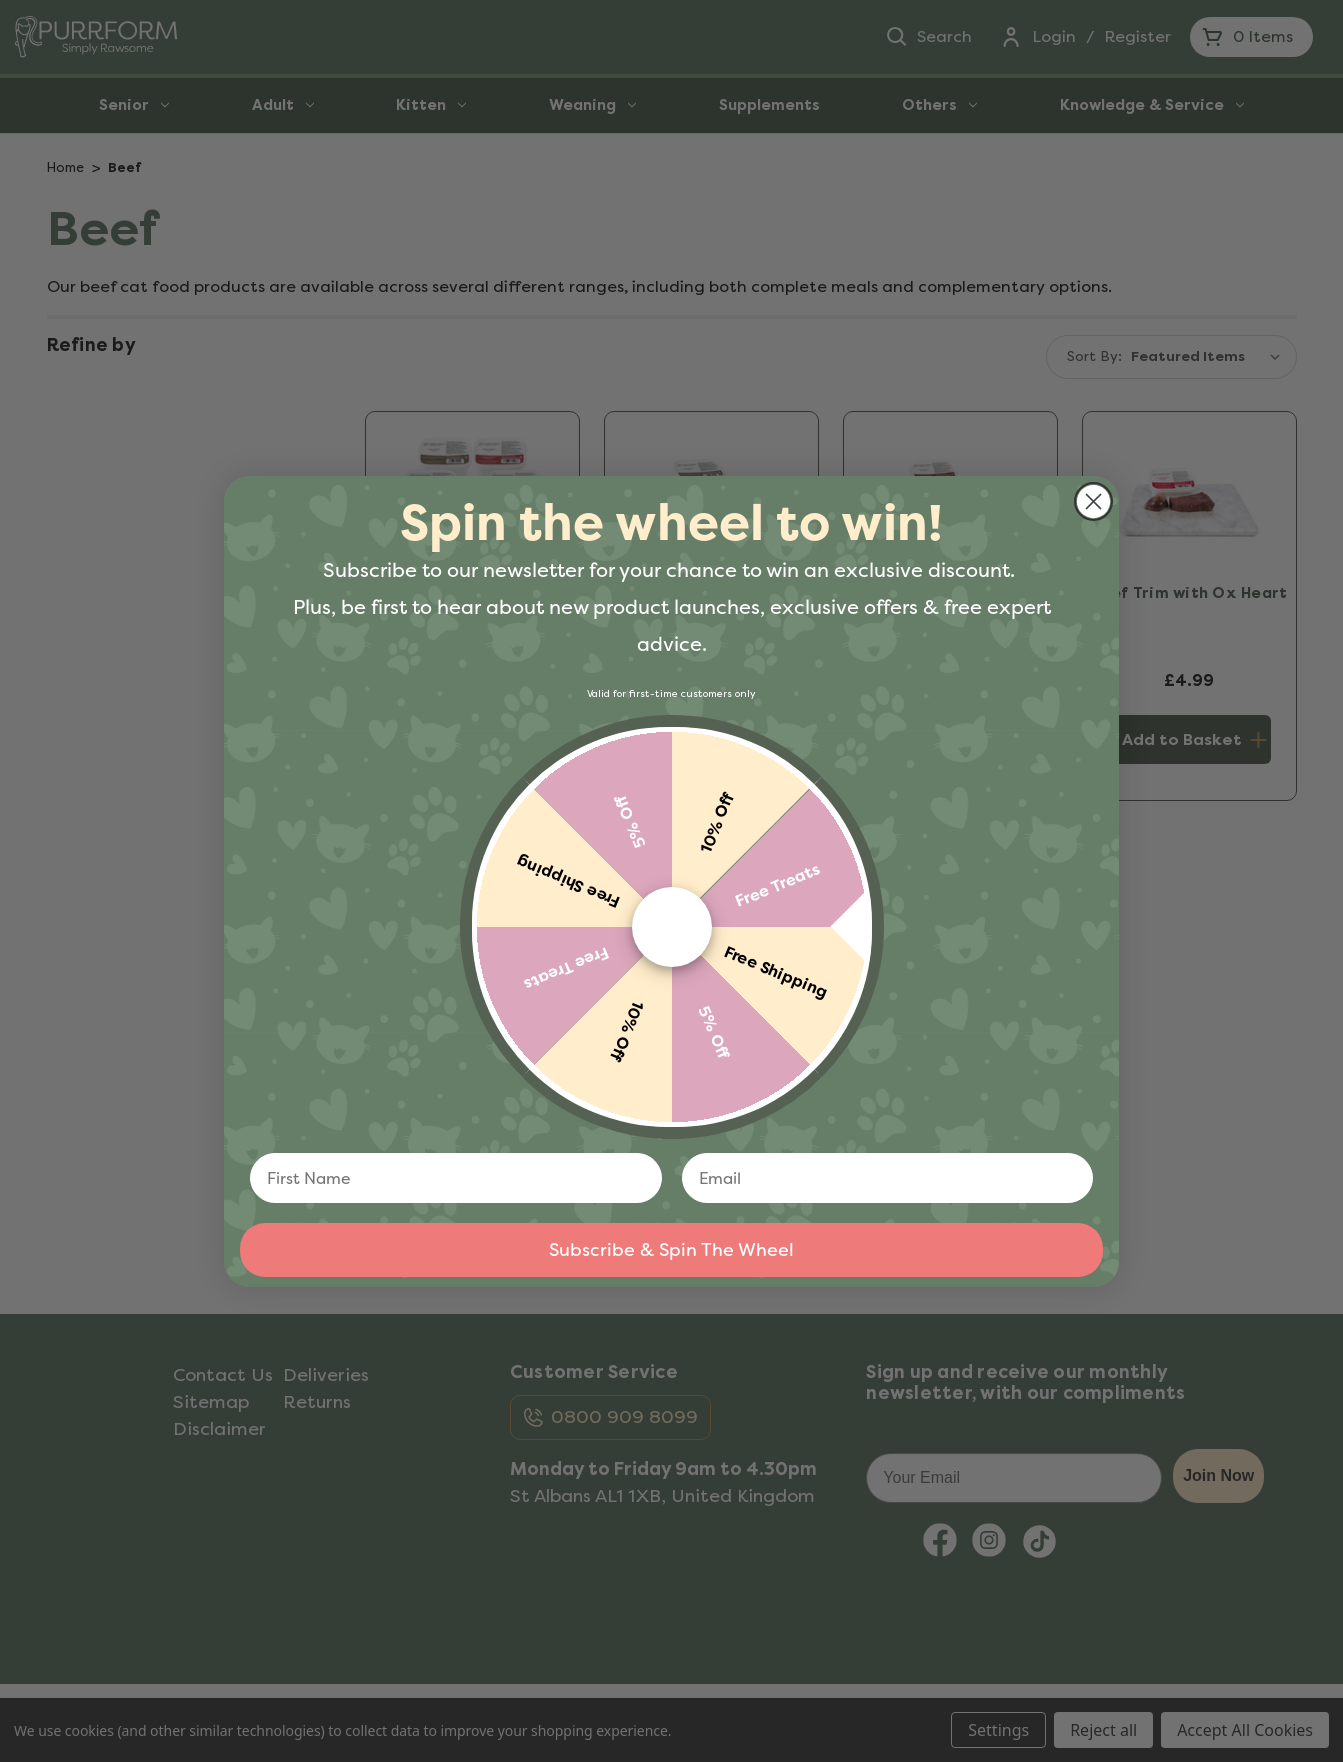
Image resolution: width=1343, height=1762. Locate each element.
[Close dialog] (1093, 501)
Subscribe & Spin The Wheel (671, 1250)
